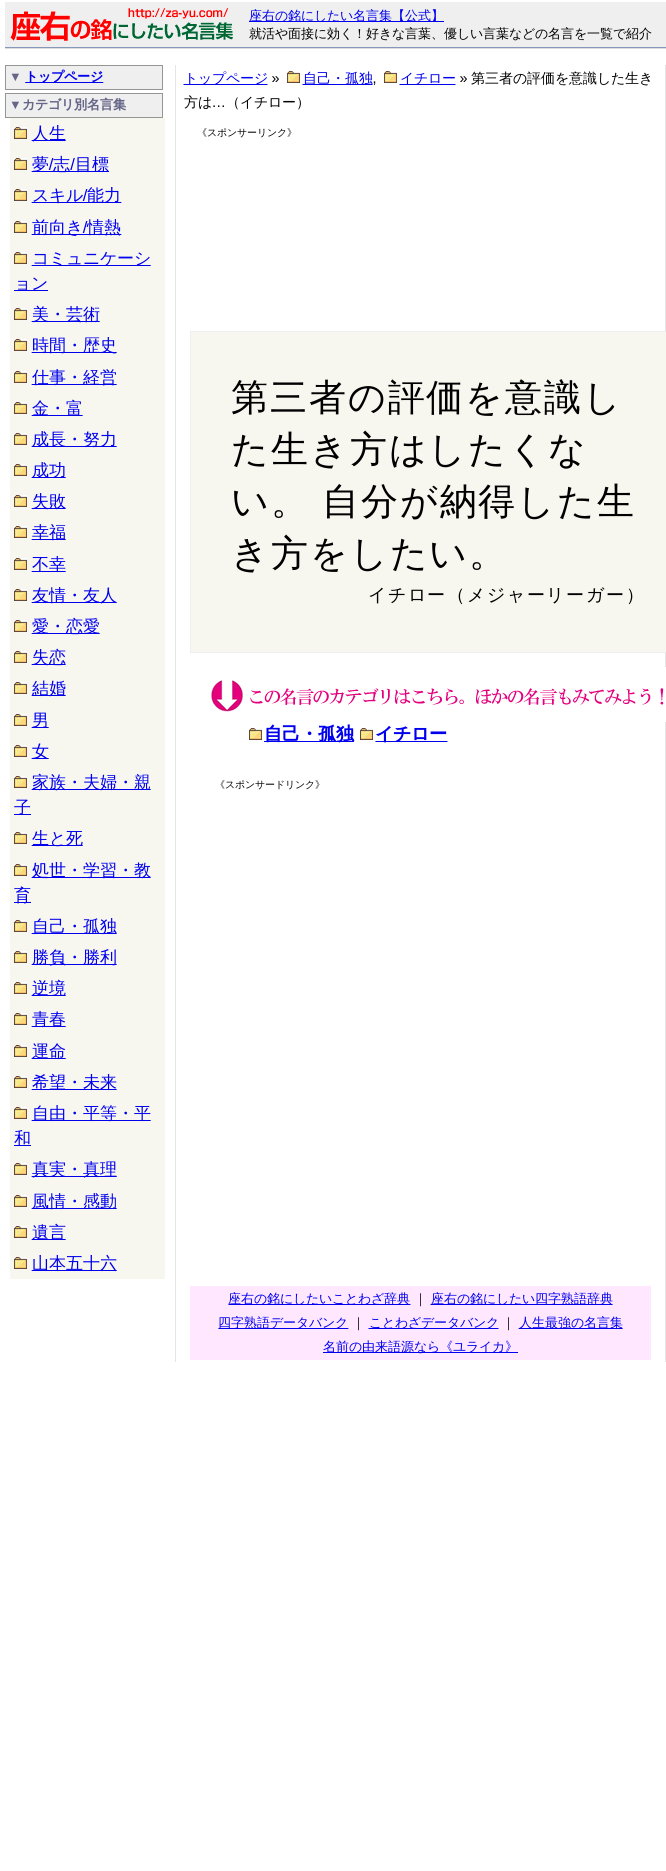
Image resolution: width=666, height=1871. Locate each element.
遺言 (49, 1232)
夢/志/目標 (70, 164)
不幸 (49, 564)
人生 (49, 133)
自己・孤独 (74, 926)
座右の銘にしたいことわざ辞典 (319, 1298)
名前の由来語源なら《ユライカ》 (420, 1346)
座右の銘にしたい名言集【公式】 (346, 15)
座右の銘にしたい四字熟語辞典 (522, 1298)
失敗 (49, 501)
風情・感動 (74, 1201)
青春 (49, 1019)
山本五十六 (74, 1263)
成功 (49, 470)
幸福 (49, 532)
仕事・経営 (74, 377)
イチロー (428, 78)
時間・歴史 (74, 345)
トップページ (64, 76)
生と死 (57, 838)
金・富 (57, 408)
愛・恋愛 (66, 626)
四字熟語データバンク (283, 1322)
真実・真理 (74, 1169)
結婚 (49, 688)
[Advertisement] (298, 217)
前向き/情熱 (77, 227)
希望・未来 (74, 1082)
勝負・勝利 (74, 957)
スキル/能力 (77, 195)
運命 (49, 1051)
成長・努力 (74, 439)
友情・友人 (74, 595)
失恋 (49, 657)
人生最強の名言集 (571, 1322)
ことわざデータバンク (434, 1322)
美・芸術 (66, 314)
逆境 (49, 988)
